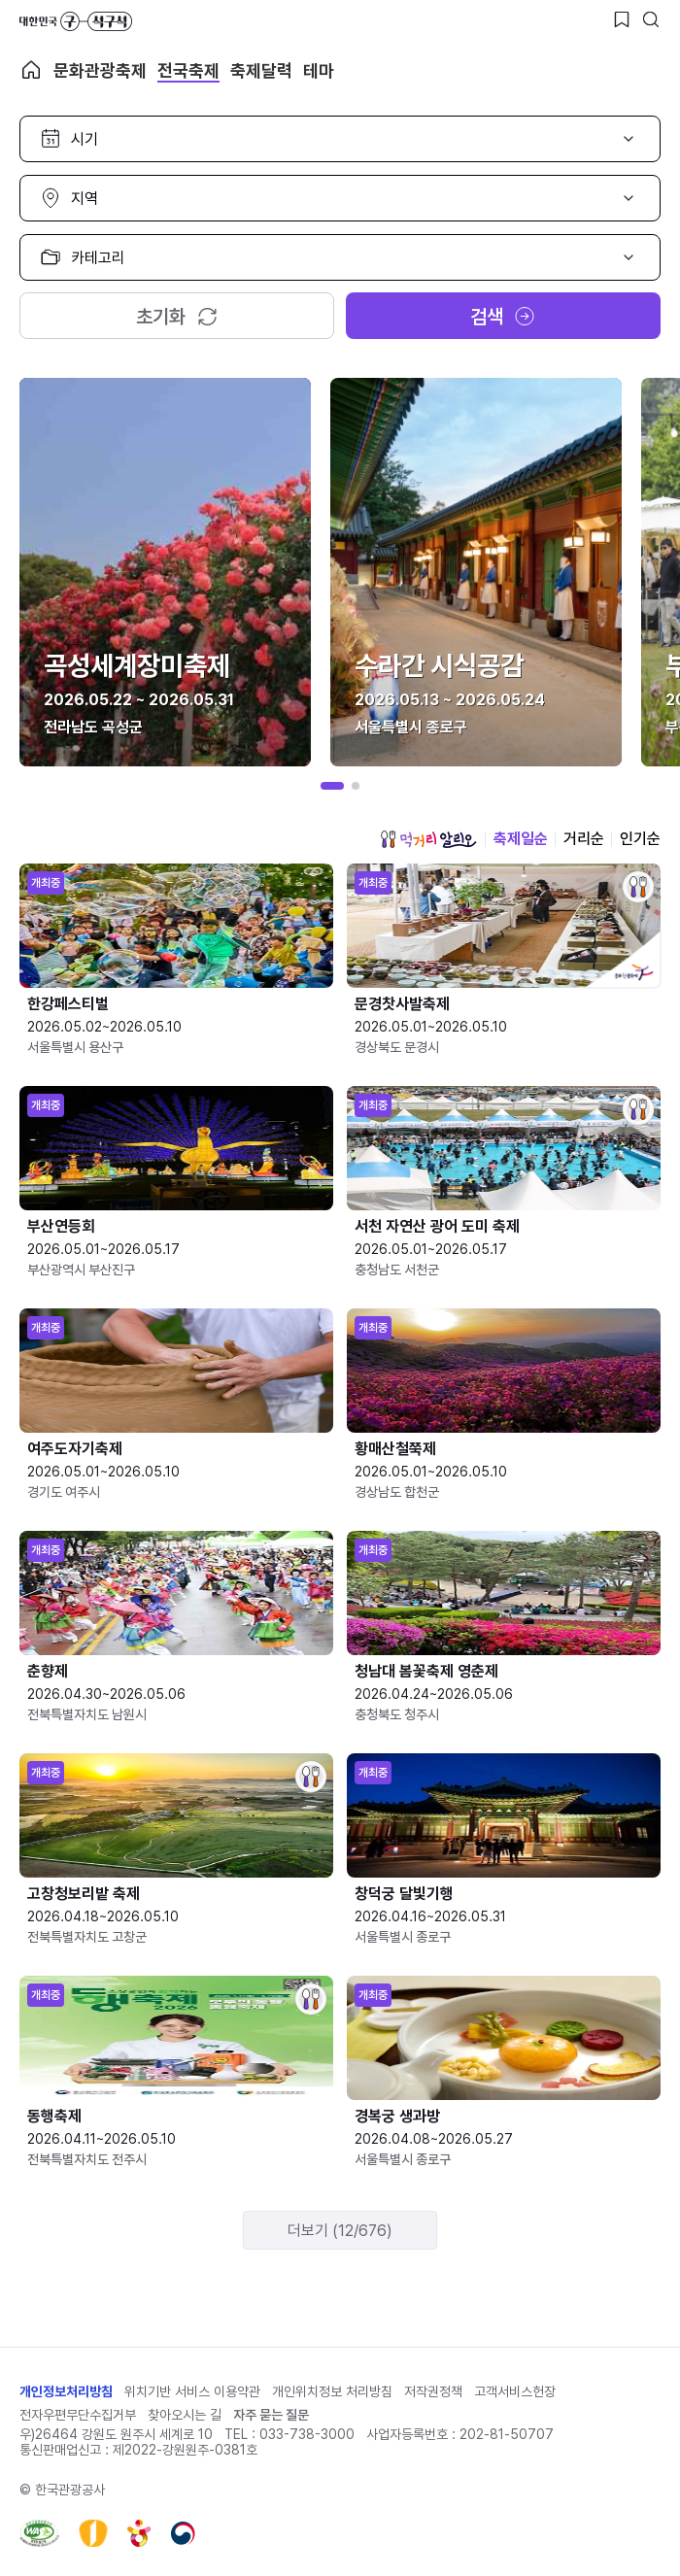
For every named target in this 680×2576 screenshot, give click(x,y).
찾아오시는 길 (184, 2415)
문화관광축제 (100, 70)
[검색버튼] (651, 19)
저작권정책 (433, 2391)
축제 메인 (31, 70)
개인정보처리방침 (66, 2391)
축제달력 (261, 70)
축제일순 (520, 839)
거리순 (583, 839)
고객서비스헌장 (515, 2391)
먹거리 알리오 (428, 839)
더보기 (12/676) (340, 2230)
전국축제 (188, 70)
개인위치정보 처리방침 (332, 2391)
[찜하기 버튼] (621, 19)
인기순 (640, 839)
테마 (318, 70)
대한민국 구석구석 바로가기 (75, 21)
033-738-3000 (307, 2434)
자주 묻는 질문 (271, 2415)
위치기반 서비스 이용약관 (192, 2391)
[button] (332, 786)
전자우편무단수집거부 (77, 2415)
